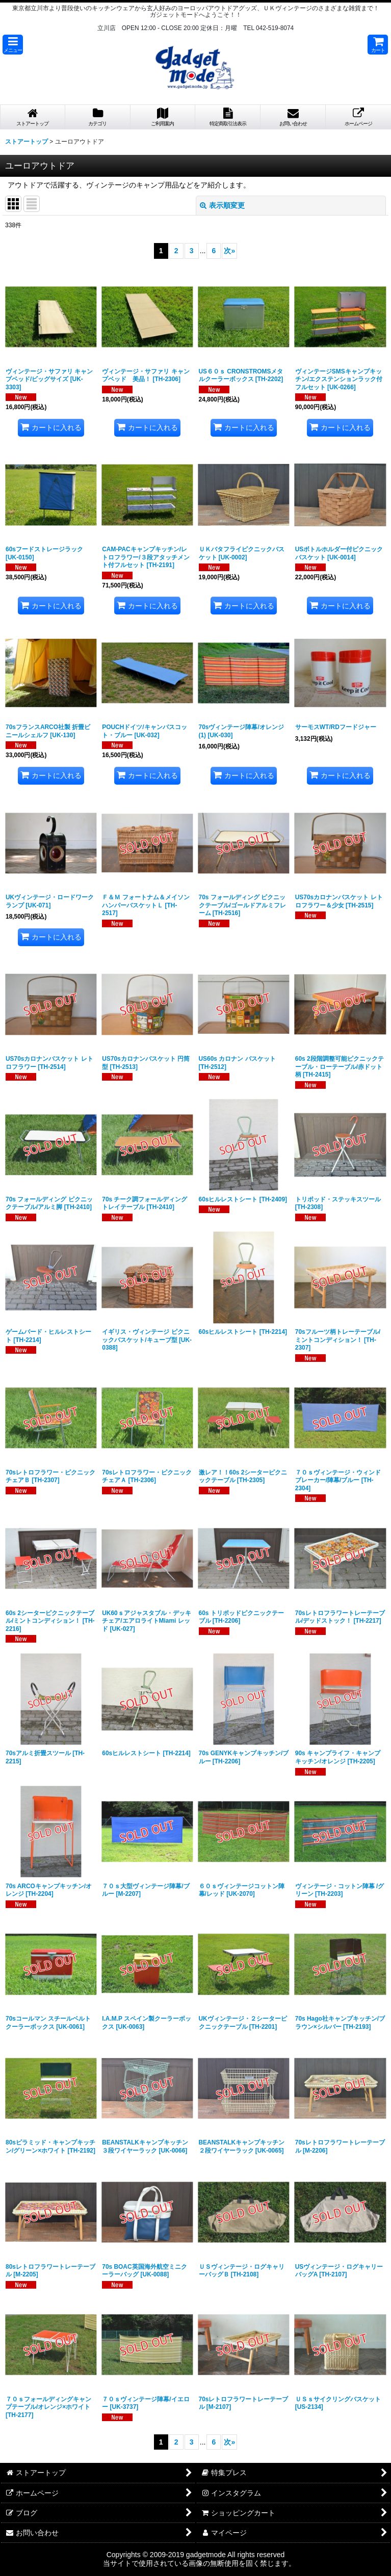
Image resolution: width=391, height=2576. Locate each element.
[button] (13, 45)
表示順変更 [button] (222, 205)
